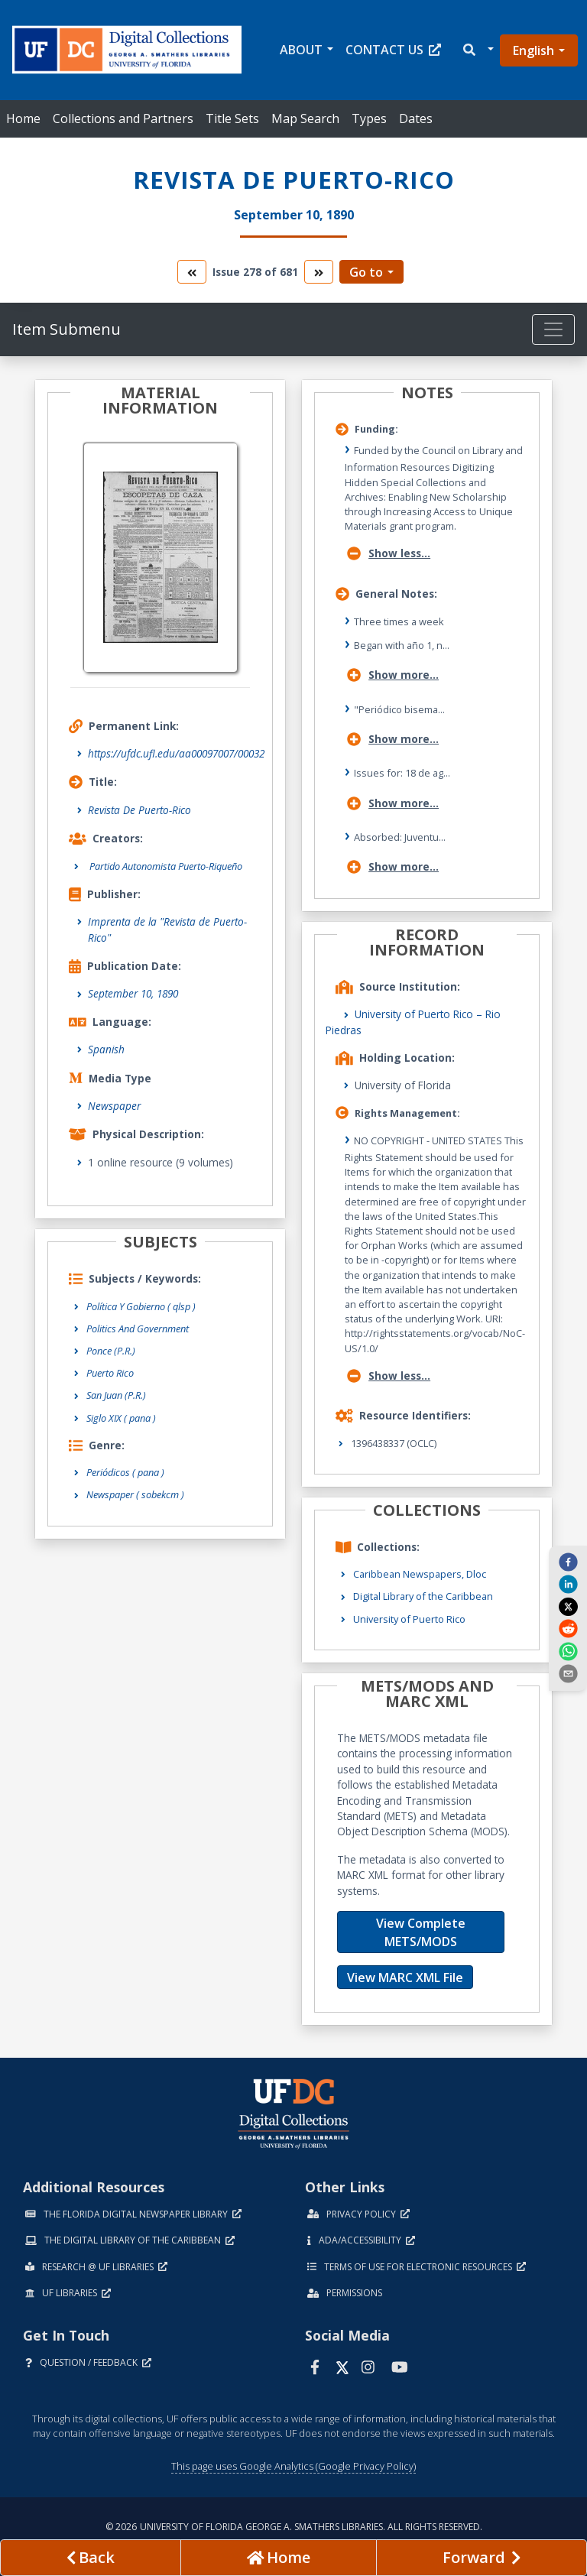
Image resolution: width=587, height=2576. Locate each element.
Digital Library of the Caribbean (423, 1596)
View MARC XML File (405, 1977)
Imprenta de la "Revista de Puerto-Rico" (167, 929)
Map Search (305, 118)
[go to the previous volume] (191, 272)
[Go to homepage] (278, 2557)
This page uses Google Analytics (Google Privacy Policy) (293, 2466)
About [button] (301, 49)
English (533, 50)
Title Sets (232, 118)
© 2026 (293, 2526)
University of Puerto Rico (409, 1619)
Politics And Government (137, 1328)
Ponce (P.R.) (110, 1351)
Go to (366, 272)
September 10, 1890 (133, 993)
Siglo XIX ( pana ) (121, 1418)
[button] (477, 50)
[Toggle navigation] (553, 329)
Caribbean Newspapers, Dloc (419, 1574)
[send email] (568, 1673)
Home (23, 118)
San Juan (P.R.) (116, 1395)
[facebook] (568, 1562)
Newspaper (114, 1105)
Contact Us (393, 49)
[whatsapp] (568, 1650)
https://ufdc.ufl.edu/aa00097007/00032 (176, 753)
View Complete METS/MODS (420, 1932)
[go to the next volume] (318, 272)
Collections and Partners (123, 118)
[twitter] (568, 1606)
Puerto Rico (110, 1373)
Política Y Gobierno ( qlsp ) (141, 1306)
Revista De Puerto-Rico (139, 810)
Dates (416, 118)
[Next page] (481, 2557)
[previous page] (90, 2557)
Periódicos (125, 1472)
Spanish (106, 1049)
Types (369, 118)
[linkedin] (568, 1584)
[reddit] (568, 1628)
